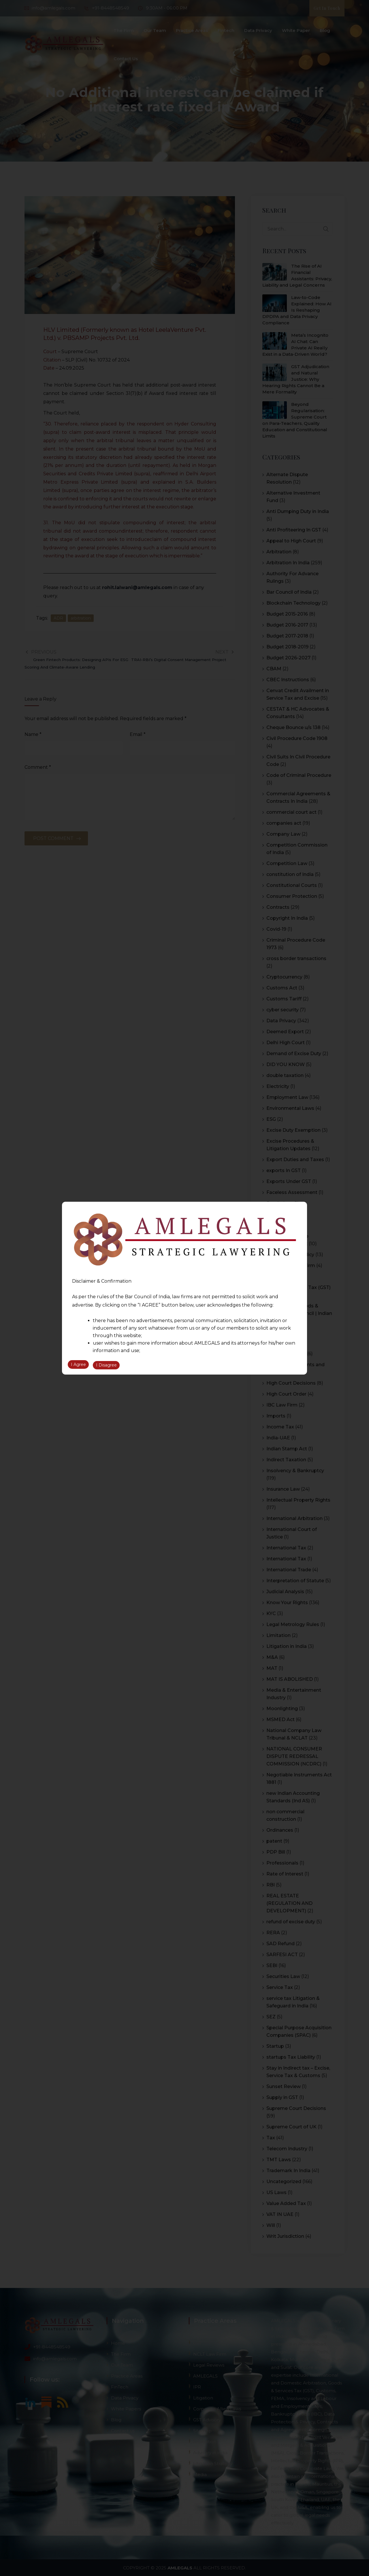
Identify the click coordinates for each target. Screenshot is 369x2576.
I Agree (78, 1365)
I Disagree (106, 1365)
